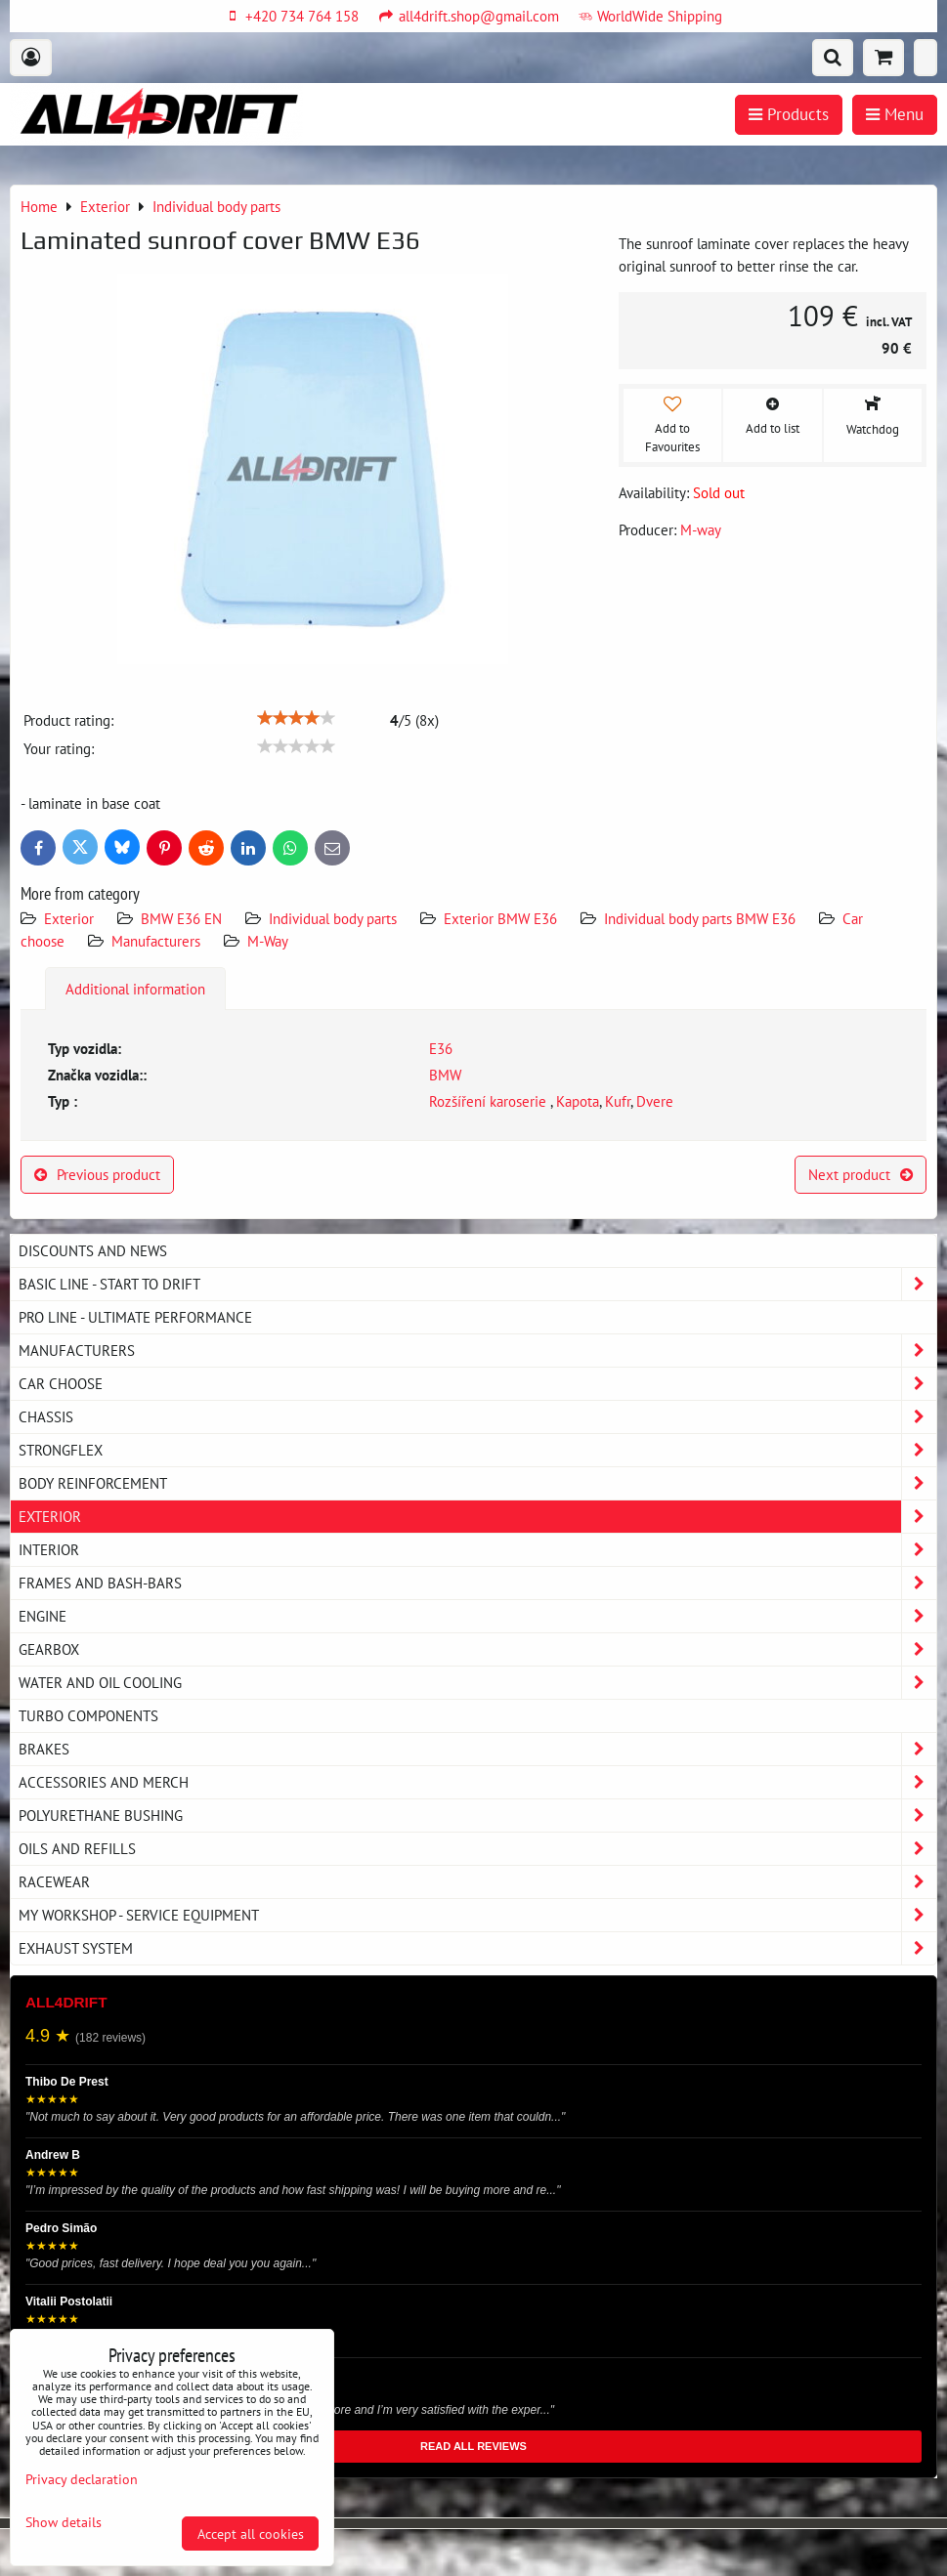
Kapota (577, 1101)
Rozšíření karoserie (489, 1101)
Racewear (477, 1882)
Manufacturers (155, 940)
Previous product (97, 1174)
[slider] (296, 718)
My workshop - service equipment (477, 1915)
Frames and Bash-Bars (477, 1583)
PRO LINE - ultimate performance (135, 1317)
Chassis (477, 1417)
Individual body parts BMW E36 (700, 918)
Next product (860, 1174)
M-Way (267, 940)
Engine (477, 1616)
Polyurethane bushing (477, 1815)
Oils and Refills (477, 1849)
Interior (477, 1550)
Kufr (617, 1101)
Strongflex (477, 1450)
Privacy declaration (81, 2479)
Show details (63, 2522)
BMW (445, 1074)
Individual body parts (333, 918)
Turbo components (88, 1715)
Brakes (477, 1749)
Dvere (654, 1101)
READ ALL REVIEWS (473, 2446)
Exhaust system (477, 1948)
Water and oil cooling (477, 1683)
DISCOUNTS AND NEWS (93, 1250)
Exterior (69, 918)
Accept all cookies (250, 2533)
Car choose (477, 1384)
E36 (440, 1048)
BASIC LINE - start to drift (477, 1284)
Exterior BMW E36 (500, 918)
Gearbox (477, 1649)
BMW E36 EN (181, 918)
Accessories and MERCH (477, 1782)
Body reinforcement (477, 1483)
